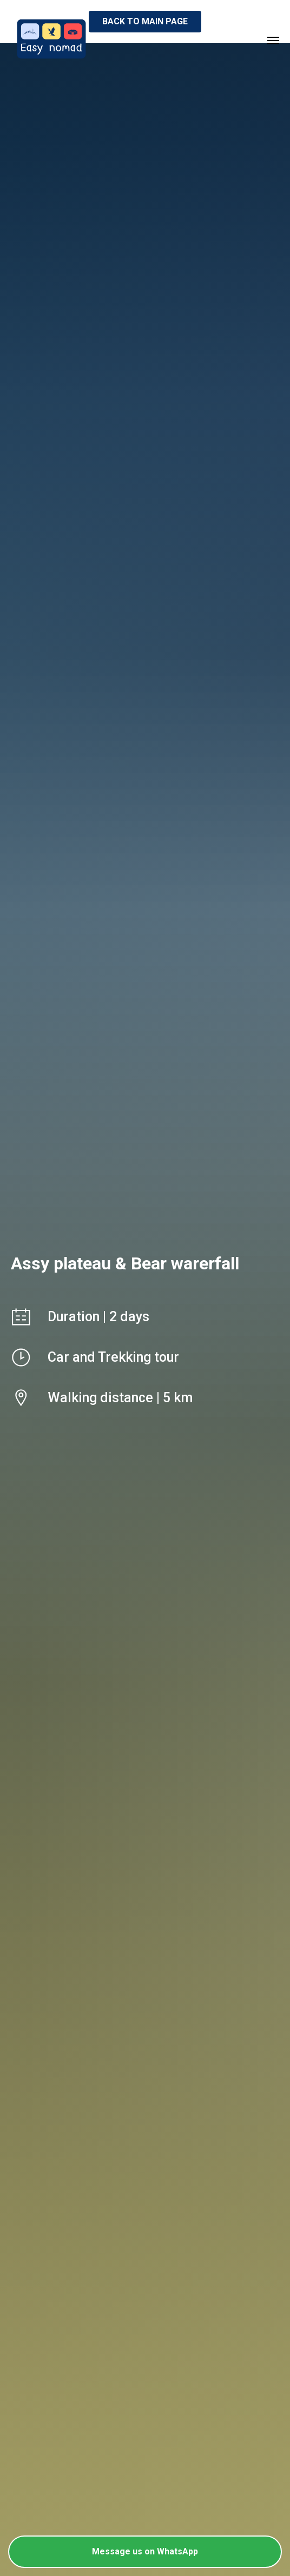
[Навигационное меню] (273, 40)
